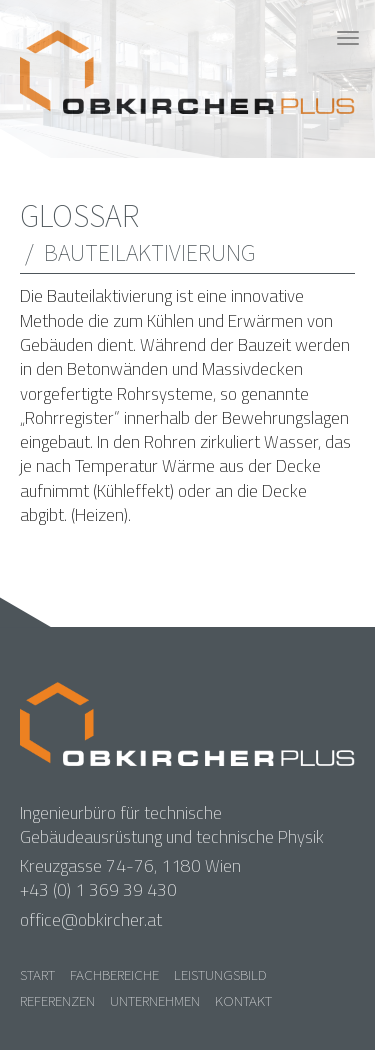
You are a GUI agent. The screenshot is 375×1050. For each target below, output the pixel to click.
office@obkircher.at (91, 920)
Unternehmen (155, 1000)
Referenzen (57, 1000)
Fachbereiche (114, 974)
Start (37, 974)
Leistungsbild (220, 974)
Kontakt (243, 1000)
